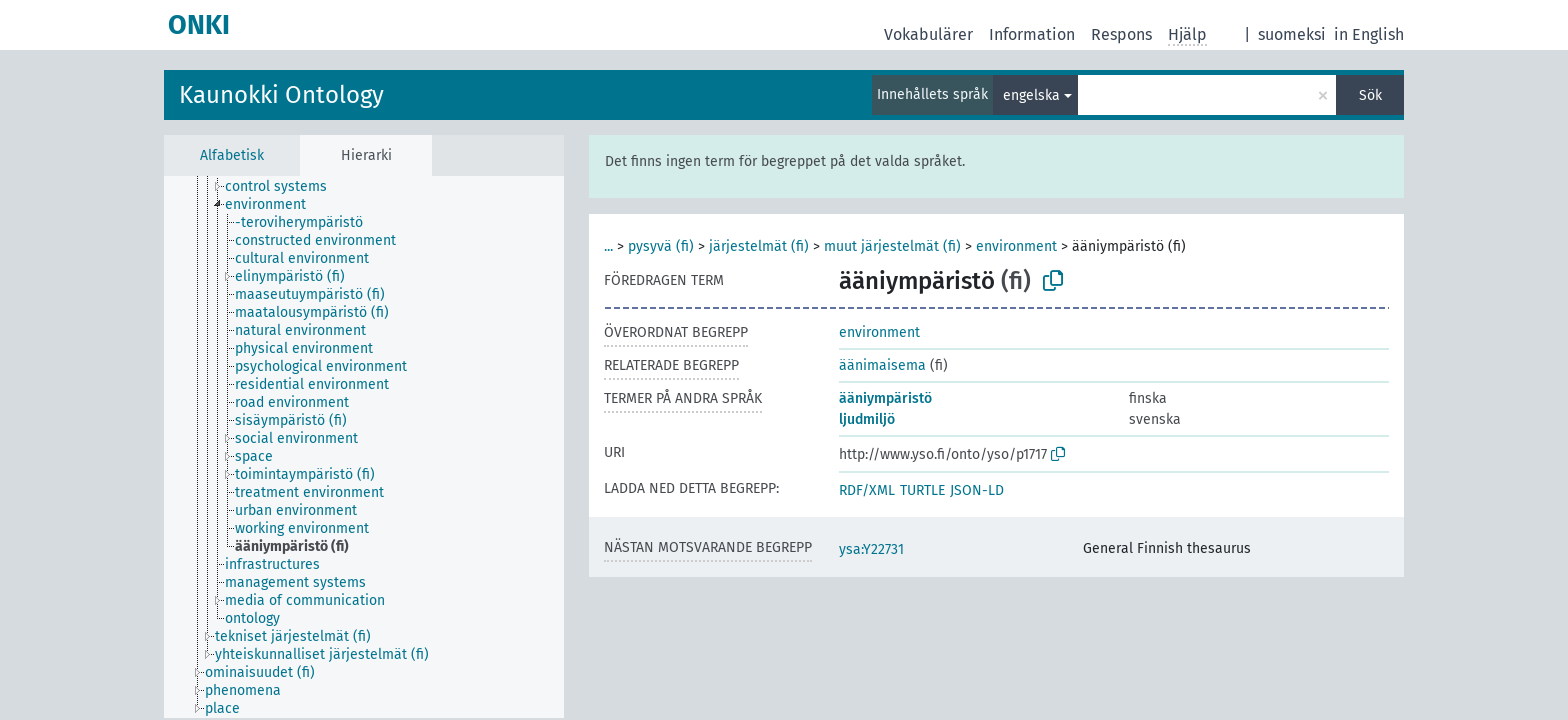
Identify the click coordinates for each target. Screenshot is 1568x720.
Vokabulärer (928, 34)
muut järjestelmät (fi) (892, 246)
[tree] (364, 447)
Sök (1370, 95)
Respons (1121, 34)
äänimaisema (882, 365)
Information (1032, 34)
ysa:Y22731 (871, 549)
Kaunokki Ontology (281, 95)
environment (1016, 246)
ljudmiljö (867, 419)
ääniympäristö (885, 398)
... (608, 246)
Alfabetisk (232, 155)
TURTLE (922, 490)
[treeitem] (284, 187)
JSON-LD (977, 490)
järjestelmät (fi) (759, 246)
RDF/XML (867, 490)
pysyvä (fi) (661, 246)
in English (1369, 34)
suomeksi (1292, 34)
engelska (1031, 95)
